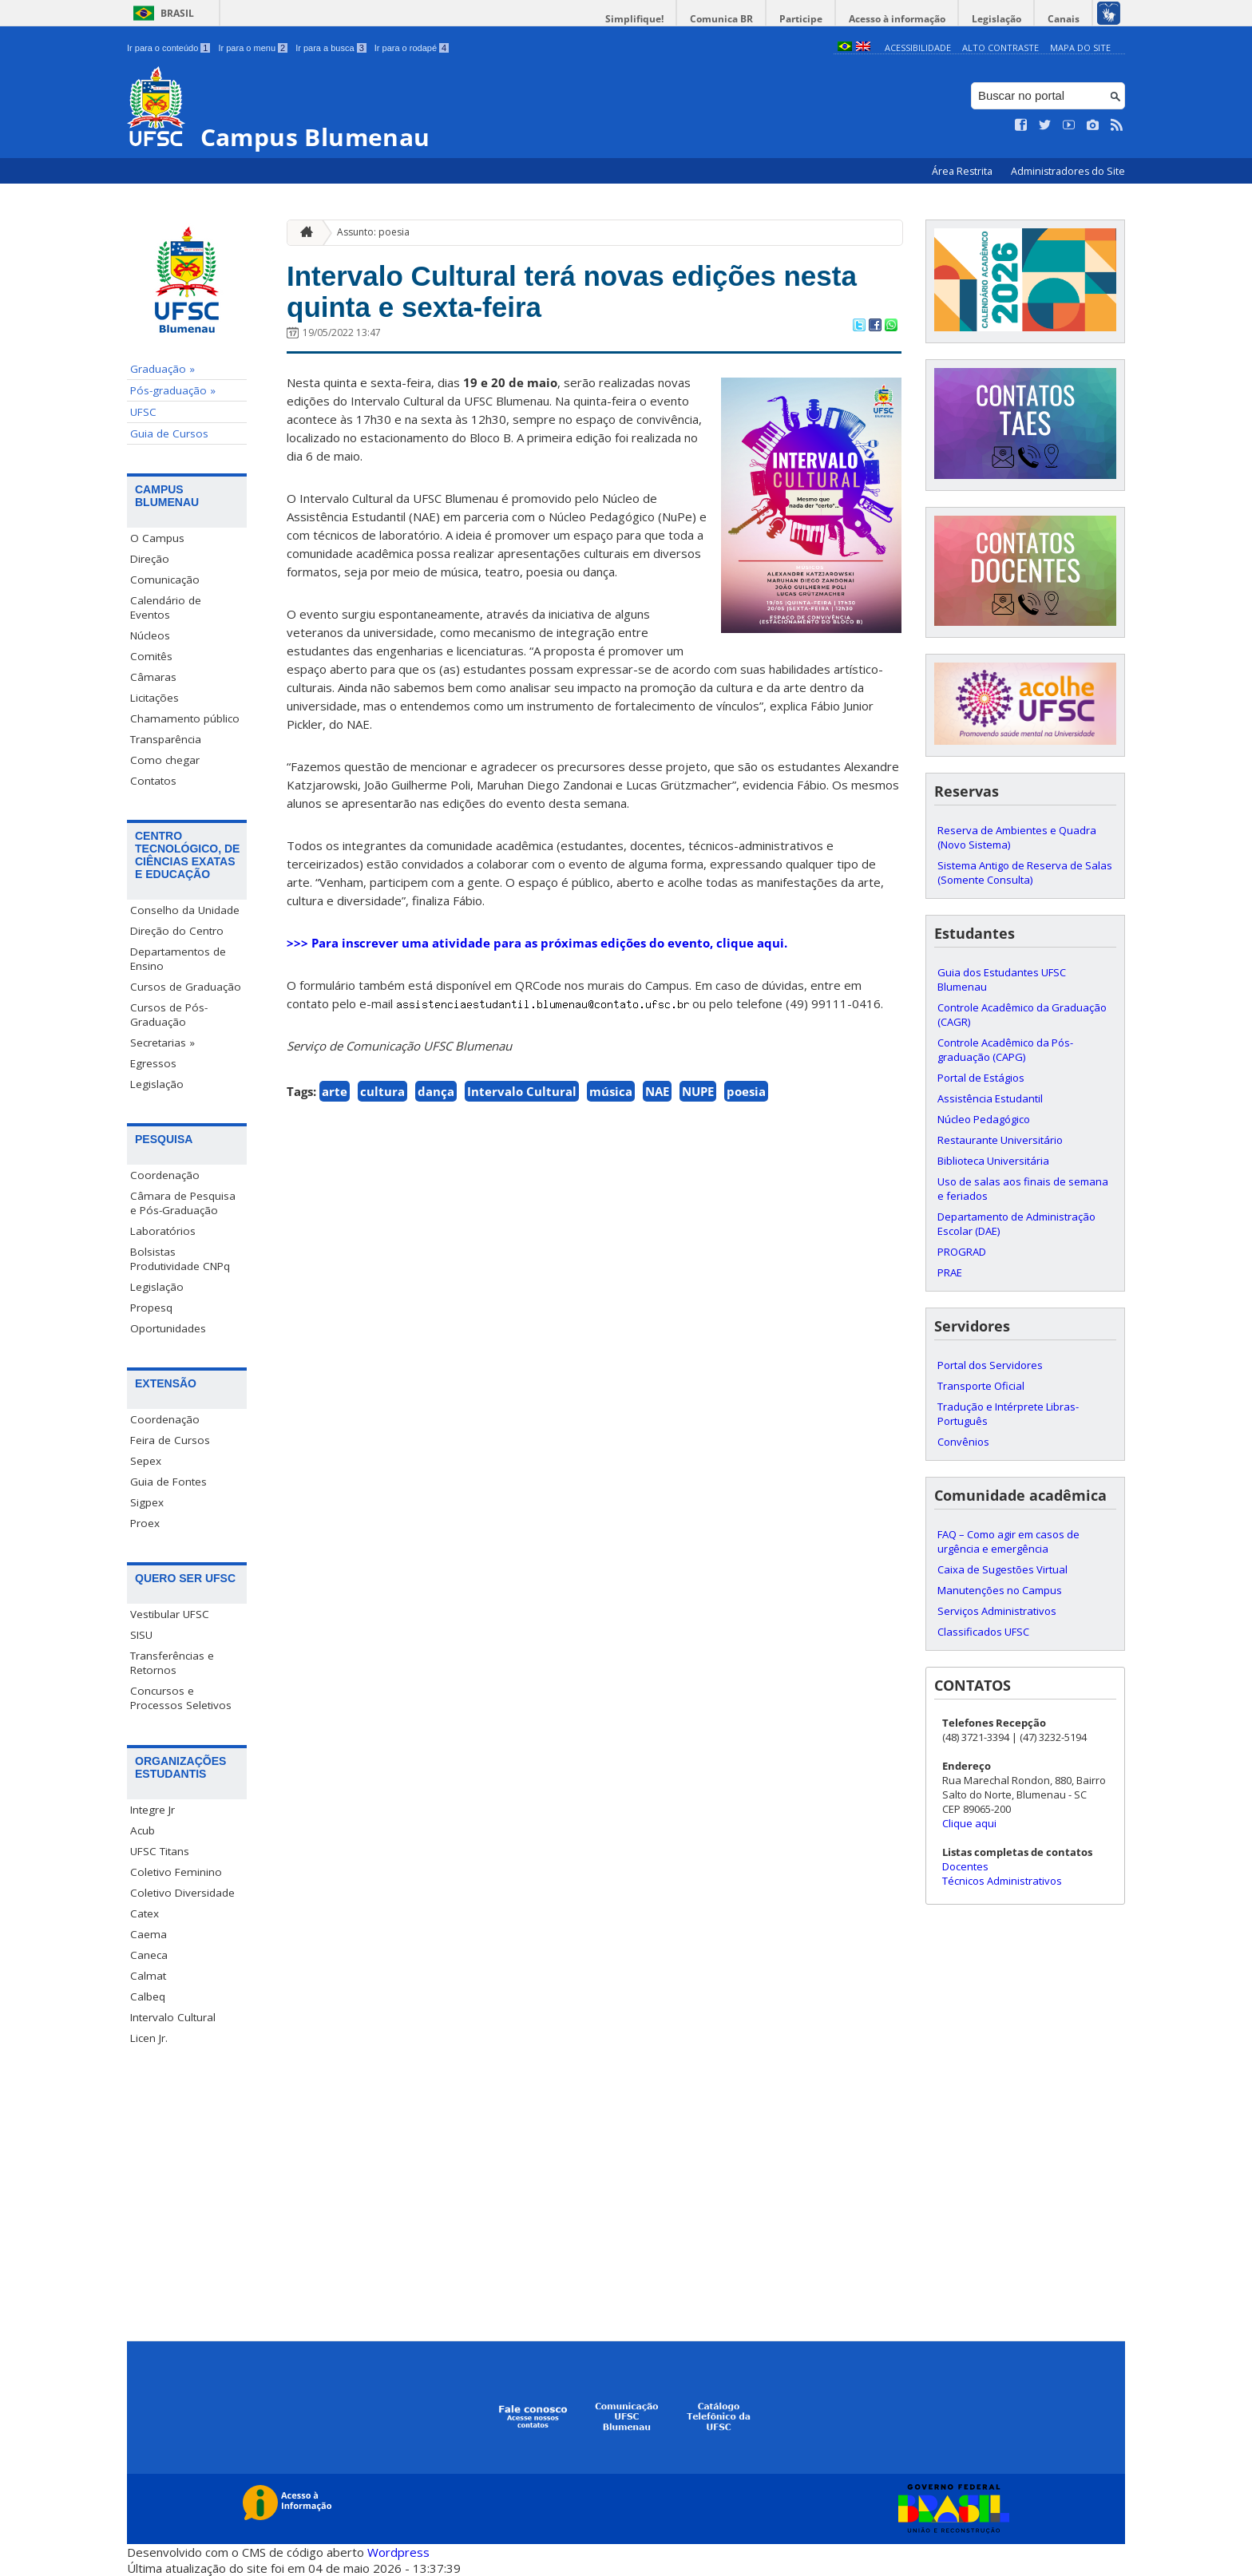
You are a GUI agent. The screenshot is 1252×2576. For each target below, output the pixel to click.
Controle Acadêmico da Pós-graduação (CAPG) (1005, 1049)
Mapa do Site (1080, 47)
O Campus (157, 538)
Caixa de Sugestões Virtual (1002, 1569)
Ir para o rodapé (411, 48)
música (610, 1091)
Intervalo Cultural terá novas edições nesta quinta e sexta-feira (572, 291)
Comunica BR (721, 19)
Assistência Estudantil (990, 1098)
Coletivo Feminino (176, 1872)
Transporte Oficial (980, 1386)
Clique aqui (969, 1823)
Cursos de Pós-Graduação (169, 1014)
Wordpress (398, 2552)
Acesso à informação (897, 19)
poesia (746, 1091)
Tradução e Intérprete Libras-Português (1008, 1413)
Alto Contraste (1000, 47)
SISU (141, 1635)
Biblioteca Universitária (993, 1160)
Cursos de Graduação (185, 986)
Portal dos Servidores (990, 1365)
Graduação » (162, 369)
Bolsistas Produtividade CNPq (180, 1258)
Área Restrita (963, 171)
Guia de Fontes (168, 1481)
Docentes (965, 1866)
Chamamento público (185, 718)
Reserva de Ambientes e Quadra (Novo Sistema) (1016, 837)
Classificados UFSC (983, 1631)
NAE (657, 1091)
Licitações (154, 697)
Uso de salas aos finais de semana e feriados (1022, 1188)
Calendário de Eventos (165, 607)
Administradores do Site (1068, 171)
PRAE (949, 1272)
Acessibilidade (918, 47)
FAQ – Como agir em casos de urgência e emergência (1008, 1541)
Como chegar (165, 760)
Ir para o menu (252, 48)
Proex (145, 1523)
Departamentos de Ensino (178, 958)
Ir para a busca (330, 48)
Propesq (151, 1307)
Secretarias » (162, 1042)
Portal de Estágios (980, 1077)
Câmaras (153, 677)
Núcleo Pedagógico (983, 1119)
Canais (1064, 19)
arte (334, 1091)
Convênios (963, 1441)
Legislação (996, 19)
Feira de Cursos (170, 1440)
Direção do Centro (177, 931)
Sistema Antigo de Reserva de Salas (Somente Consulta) (1024, 872)
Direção (149, 559)
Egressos (153, 1063)
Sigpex (147, 1502)
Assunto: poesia (373, 232)
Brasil (177, 13)
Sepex (145, 1461)
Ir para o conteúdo (168, 48)
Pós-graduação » (173, 390)
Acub (142, 1830)
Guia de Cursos (169, 433)
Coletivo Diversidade (182, 1893)
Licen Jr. (149, 2038)
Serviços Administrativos (996, 1611)
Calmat (148, 1976)
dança (436, 1091)
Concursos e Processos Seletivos (181, 1698)
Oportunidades (168, 1328)
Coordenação (165, 1175)
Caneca (149, 1955)
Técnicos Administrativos (1002, 1881)
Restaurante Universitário (1000, 1140)
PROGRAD (961, 1251)
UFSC (143, 412)
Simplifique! (634, 19)
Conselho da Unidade (185, 910)
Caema (148, 1934)
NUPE (698, 1091)
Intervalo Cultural (173, 2017)
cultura (382, 1091)
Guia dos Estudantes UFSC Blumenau (1001, 979)
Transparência (165, 739)
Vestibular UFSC (169, 1614)
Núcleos (150, 635)
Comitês (151, 656)
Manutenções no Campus (999, 1590)
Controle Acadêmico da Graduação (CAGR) (1022, 1014)
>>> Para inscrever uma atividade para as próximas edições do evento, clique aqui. (537, 943)
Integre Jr (152, 1809)
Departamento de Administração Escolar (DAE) (1016, 1223)
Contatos (153, 781)
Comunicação (165, 579)
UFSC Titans (159, 1851)
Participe (800, 19)
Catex (144, 1913)
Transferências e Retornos (172, 1662)
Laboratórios (163, 1231)
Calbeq (147, 1996)
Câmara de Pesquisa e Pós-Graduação (183, 1203)
